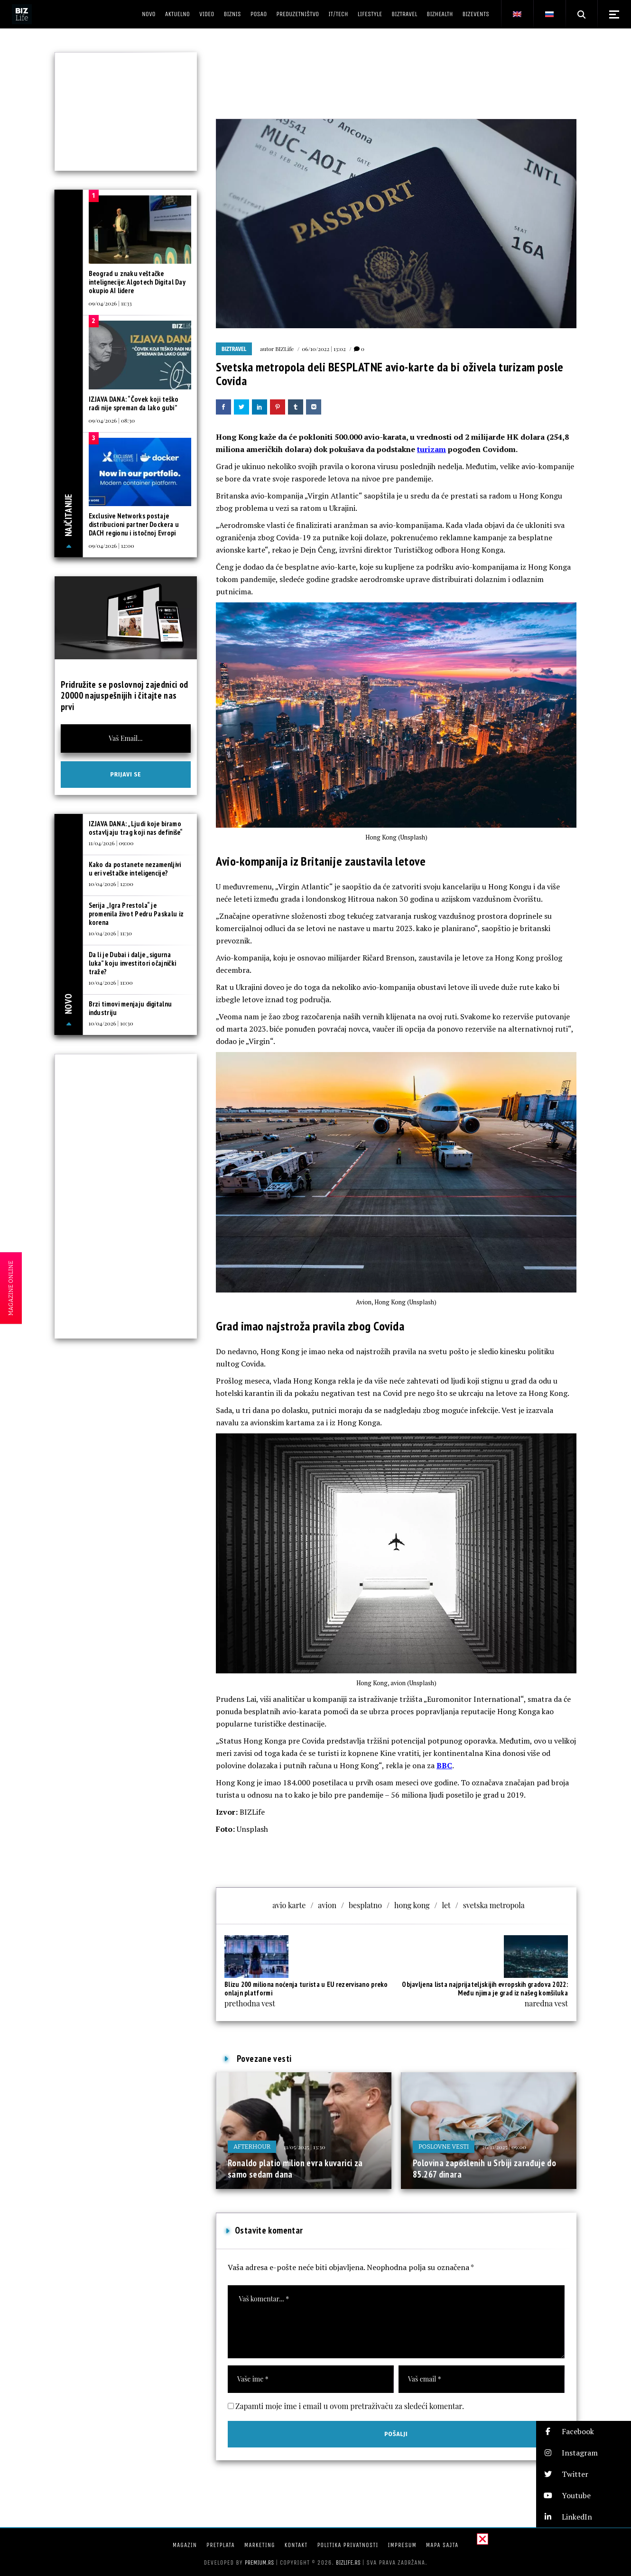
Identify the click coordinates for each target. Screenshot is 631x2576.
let (446, 1905)
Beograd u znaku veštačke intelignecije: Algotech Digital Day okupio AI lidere (137, 282)
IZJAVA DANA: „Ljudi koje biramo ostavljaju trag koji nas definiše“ (136, 828)
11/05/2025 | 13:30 (304, 2147)
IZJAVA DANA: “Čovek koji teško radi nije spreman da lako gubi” (134, 403)
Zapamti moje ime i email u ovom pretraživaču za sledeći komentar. (349, 2406)
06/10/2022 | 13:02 (324, 348)
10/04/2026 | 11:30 (110, 933)
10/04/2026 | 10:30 (111, 1023)
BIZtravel (234, 349)
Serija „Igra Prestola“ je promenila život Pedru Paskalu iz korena (136, 914)
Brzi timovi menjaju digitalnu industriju (130, 1008)
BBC (444, 1765)
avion (327, 1905)
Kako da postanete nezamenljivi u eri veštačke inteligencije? (135, 868)
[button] (583, 2431)
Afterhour (251, 2146)
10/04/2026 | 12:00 (111, 883)
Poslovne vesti (443, 2146)
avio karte (289, 1905)
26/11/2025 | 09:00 (504, 2147)
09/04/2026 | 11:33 (110, 303)
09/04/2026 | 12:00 (111, 545)
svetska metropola (494, 1905)
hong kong (411, 1905)
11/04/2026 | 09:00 (111, 843)
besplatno (365, 1905)
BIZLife (284, 348)
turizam (431, 449)
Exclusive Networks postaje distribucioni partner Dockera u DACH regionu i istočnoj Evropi (134, 524)
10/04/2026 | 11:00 (111, 982)
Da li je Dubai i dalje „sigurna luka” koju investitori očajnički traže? (132, 963)
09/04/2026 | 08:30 (112, 420)
